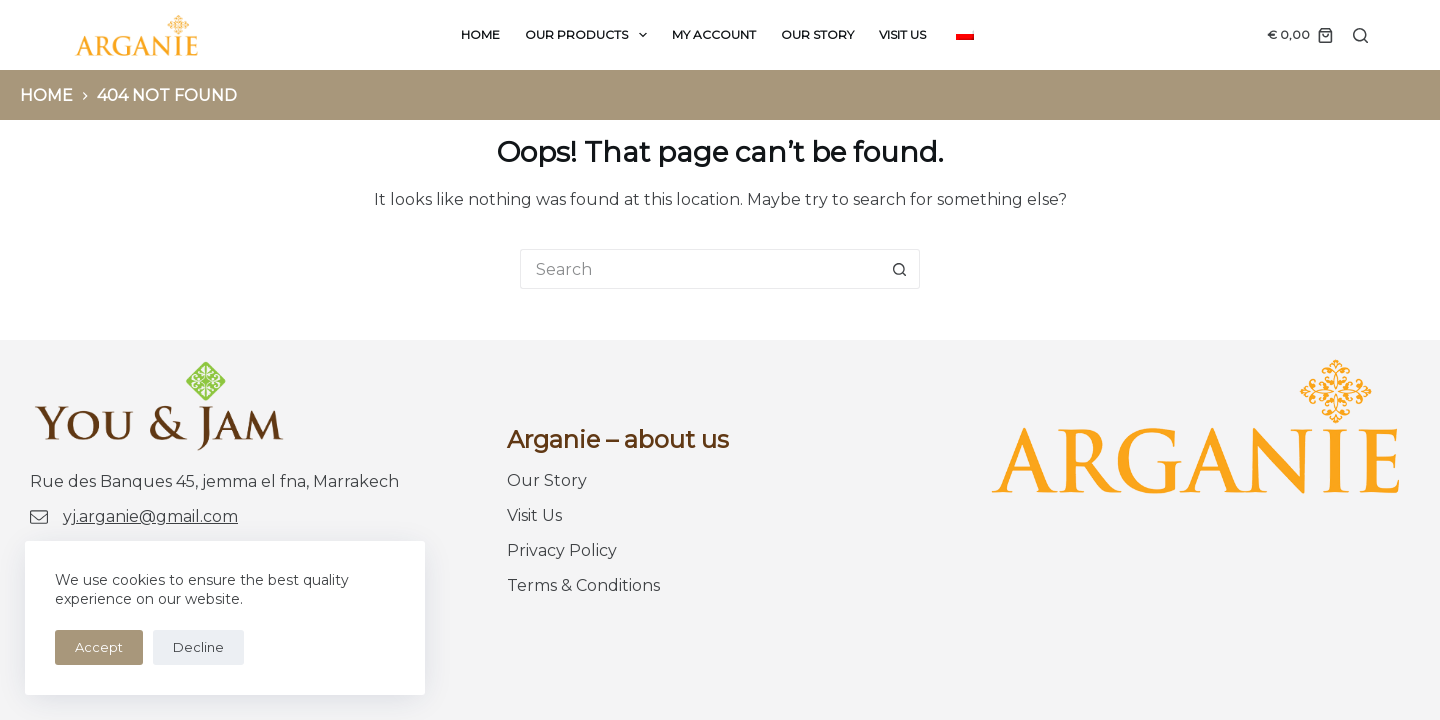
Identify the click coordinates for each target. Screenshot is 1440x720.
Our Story (817, 34)
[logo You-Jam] (136, 35)
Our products (589, 35)
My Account (714, 34)
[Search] (1360, 35)
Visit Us (902, 34)
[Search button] (900, 269)
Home (480, 34)
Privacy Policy (562, 550)
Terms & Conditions (583, 585)
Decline (198, 647)
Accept (99, 647)
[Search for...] (700, 269)
